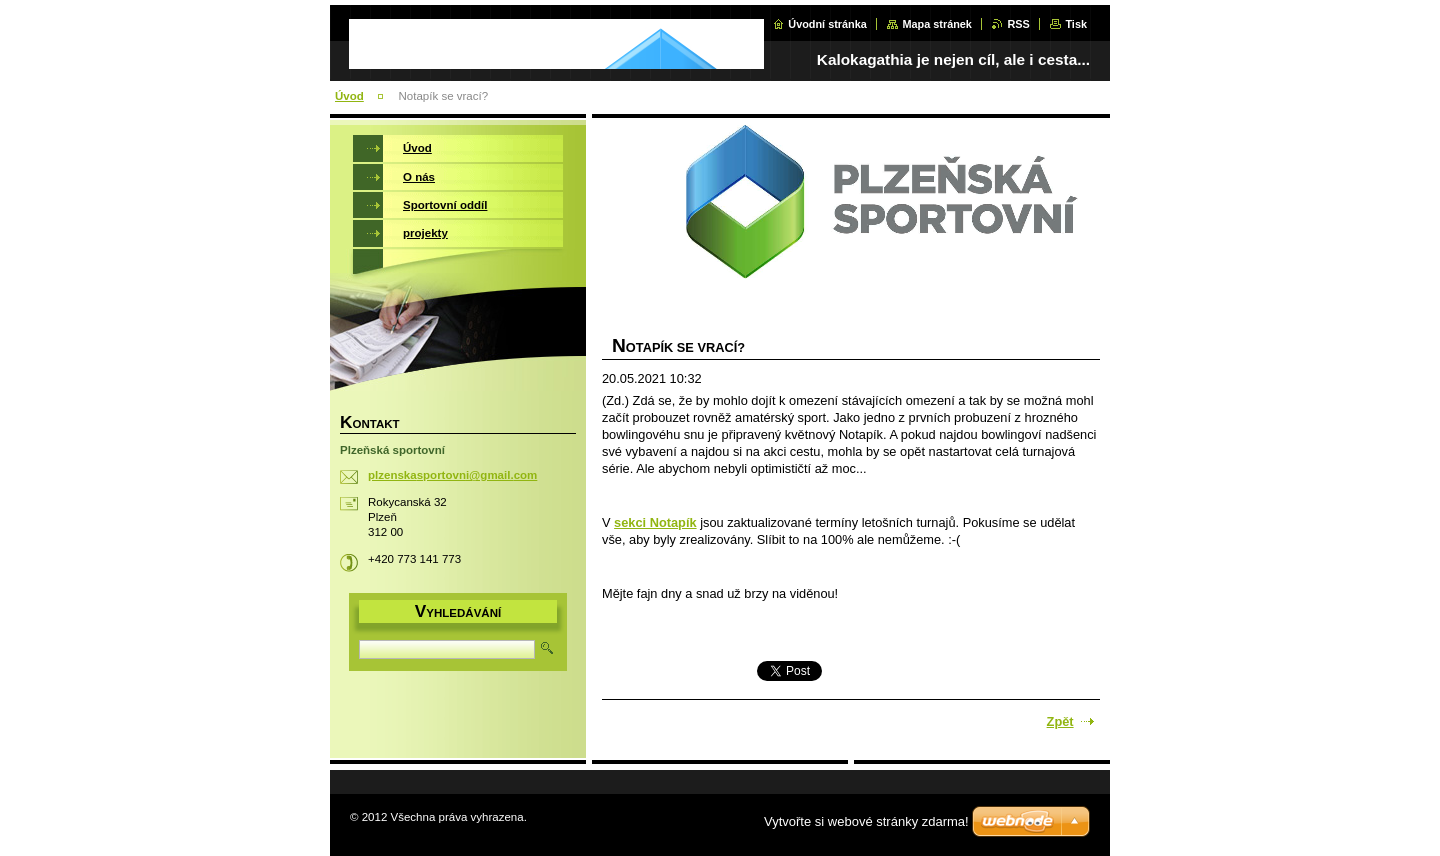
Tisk (1076, 24)
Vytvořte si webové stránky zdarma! (866, 821)
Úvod (349, 96)
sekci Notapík (655, 522)
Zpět (1060, 721)
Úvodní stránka (827, 24)
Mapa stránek (937, 24)
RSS (1018, 24)
